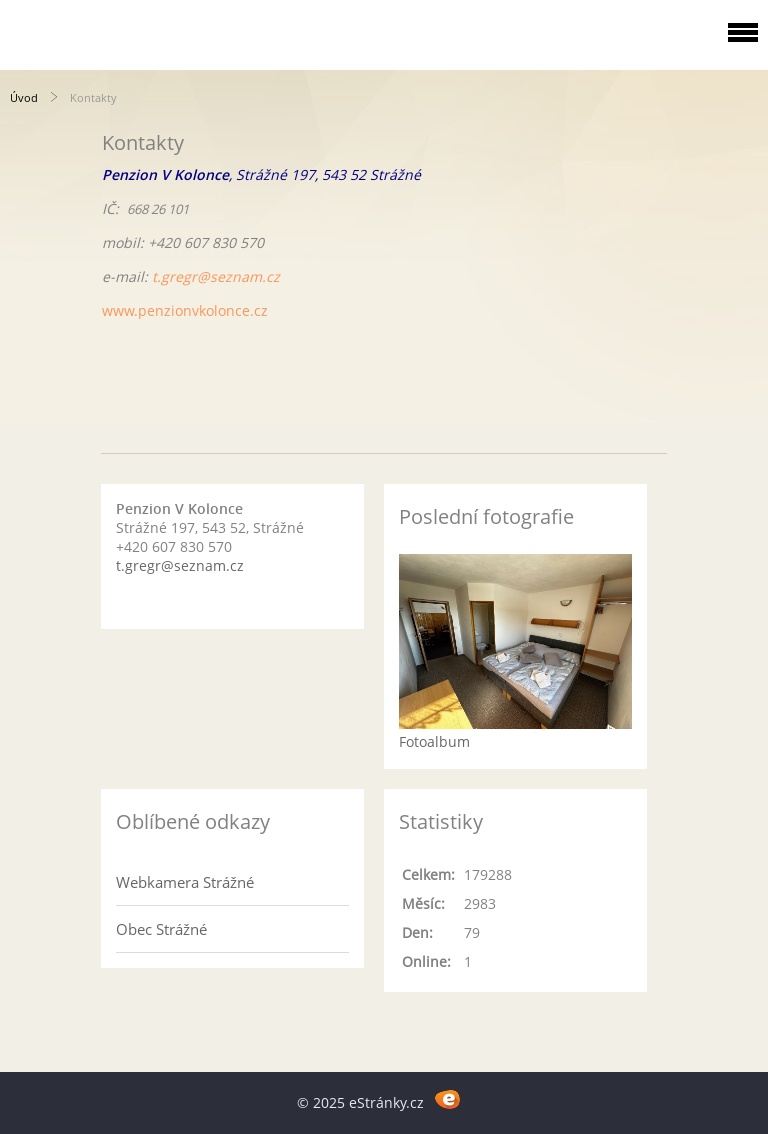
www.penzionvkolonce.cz (185, 310)
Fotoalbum (434, 741)
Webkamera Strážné (185, 882)
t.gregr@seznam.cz (216, 276)
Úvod (24, 97)
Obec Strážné (161, 929)
